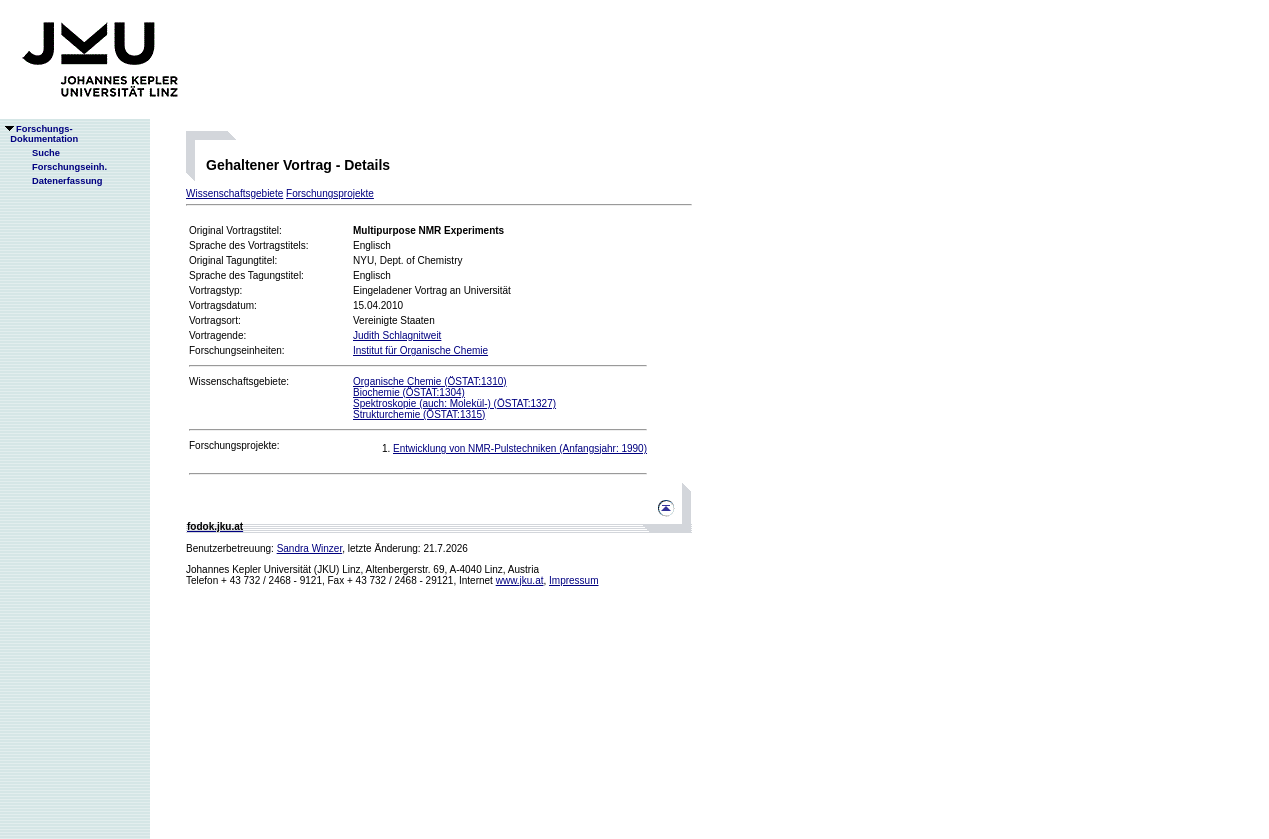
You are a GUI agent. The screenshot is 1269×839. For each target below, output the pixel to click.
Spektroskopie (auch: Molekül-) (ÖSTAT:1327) (454, 403)
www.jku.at (520, 580)
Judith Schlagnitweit (397, 335)
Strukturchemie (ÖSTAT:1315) (419, 414)
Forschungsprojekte (330, 193)
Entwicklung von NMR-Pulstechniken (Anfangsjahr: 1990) (520, 448)
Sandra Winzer (310, 548)
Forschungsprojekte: (234, 445)
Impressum (573, 580)
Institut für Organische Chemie (420, 350)
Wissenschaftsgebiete (234, 193)
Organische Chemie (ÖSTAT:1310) (430, 381)
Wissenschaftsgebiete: (239, 381)
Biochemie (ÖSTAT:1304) (409, 392)
